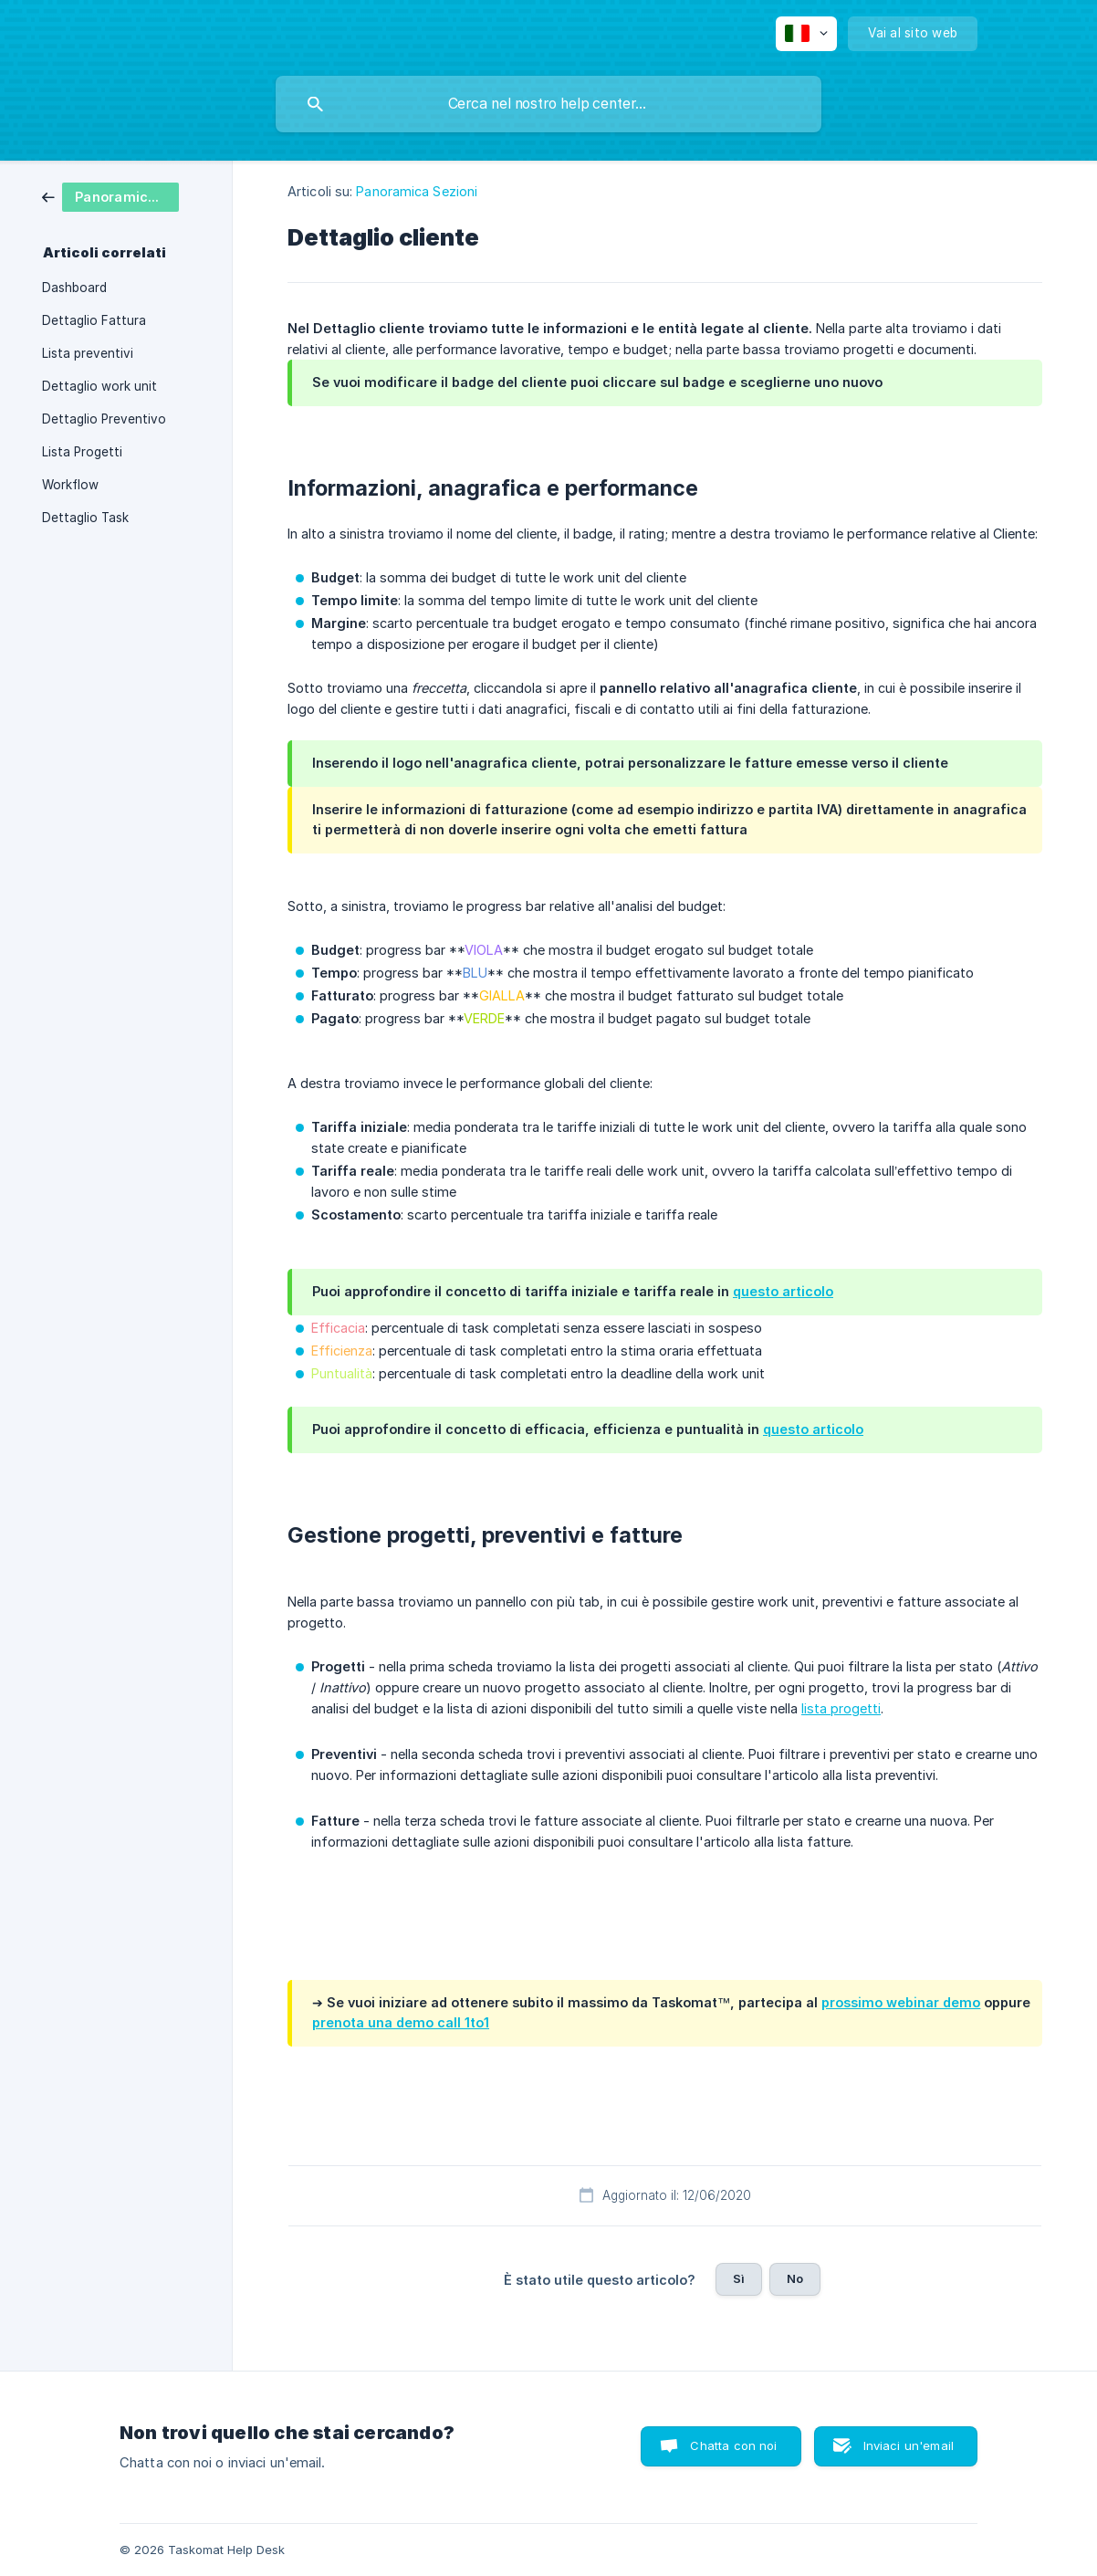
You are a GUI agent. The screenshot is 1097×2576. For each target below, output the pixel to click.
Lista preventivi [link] (87, 353)
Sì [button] (739, 2278)
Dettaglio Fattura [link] (94, 320)
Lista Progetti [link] (82, 452)
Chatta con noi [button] (733, 2445)
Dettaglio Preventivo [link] (104, 419)
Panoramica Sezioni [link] (416, 191)
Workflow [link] (70, 484)
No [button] (795, 2278)
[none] (806, 33)
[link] (110, 195)
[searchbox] (548, 104)
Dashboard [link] (74, 287)
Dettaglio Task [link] (85, 517)
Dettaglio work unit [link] (99, 386)
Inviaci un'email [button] (908, 2445)
